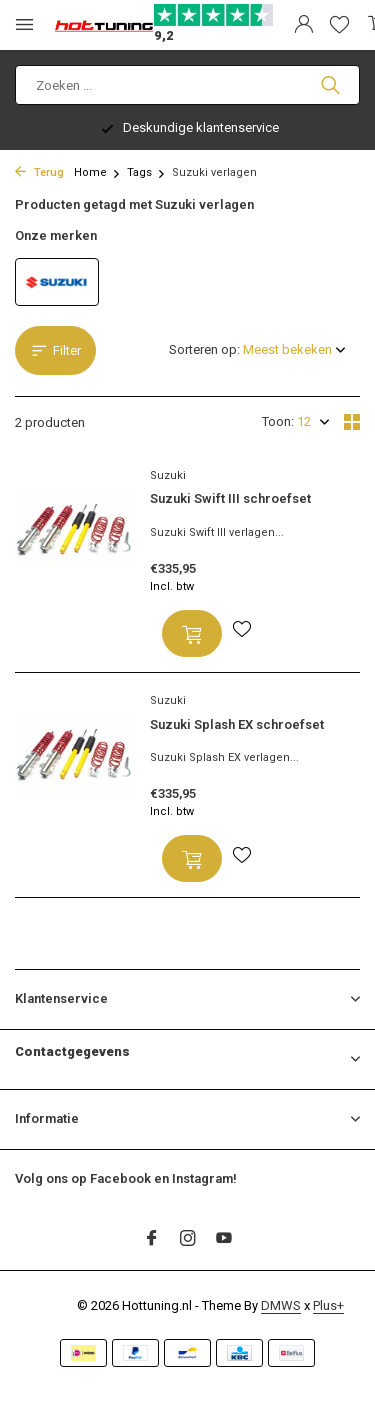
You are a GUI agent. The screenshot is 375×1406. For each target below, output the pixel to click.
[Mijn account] (303, 25)
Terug (39, 172)
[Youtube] (224, 1240)
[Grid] (352, 422)
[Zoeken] (187, 85)
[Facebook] (152, 1240)
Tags (146, 172)
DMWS (281, 1305)
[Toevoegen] (192, 633)
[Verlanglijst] (339, 25)
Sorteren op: (204, 349)
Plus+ (328, 1305)
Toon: (278, 421)
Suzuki (168, 475)
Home (97, 172)
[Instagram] (188, 1240)
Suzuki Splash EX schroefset (237, 724)
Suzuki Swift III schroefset (230, 498)
